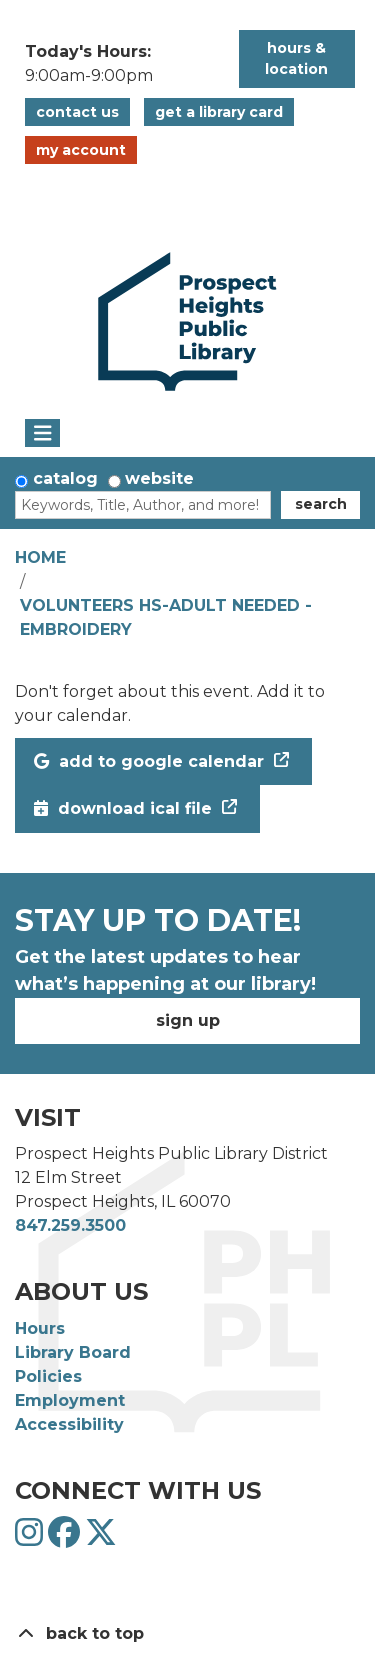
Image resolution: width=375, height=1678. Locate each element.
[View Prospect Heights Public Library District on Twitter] (101, 1538)
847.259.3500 (70, 1225)
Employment (70, 1400)
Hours (40, 1328)
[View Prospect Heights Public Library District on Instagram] (31, 1538)
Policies (48, 1376)
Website (159, 478)
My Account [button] (81, 150)
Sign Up (188, 1020)
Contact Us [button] (77, 112)
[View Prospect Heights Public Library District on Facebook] (66, 1538)
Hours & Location (296, 58)
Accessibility (69, 1424)
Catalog (65, 478)
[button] (122, 64)
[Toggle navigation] (42, 433)
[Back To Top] (187, 1634)
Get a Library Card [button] (219, 112)
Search (321, 504)
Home (40, 557)
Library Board (73, 1352)
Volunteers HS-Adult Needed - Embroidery (166, 617)
